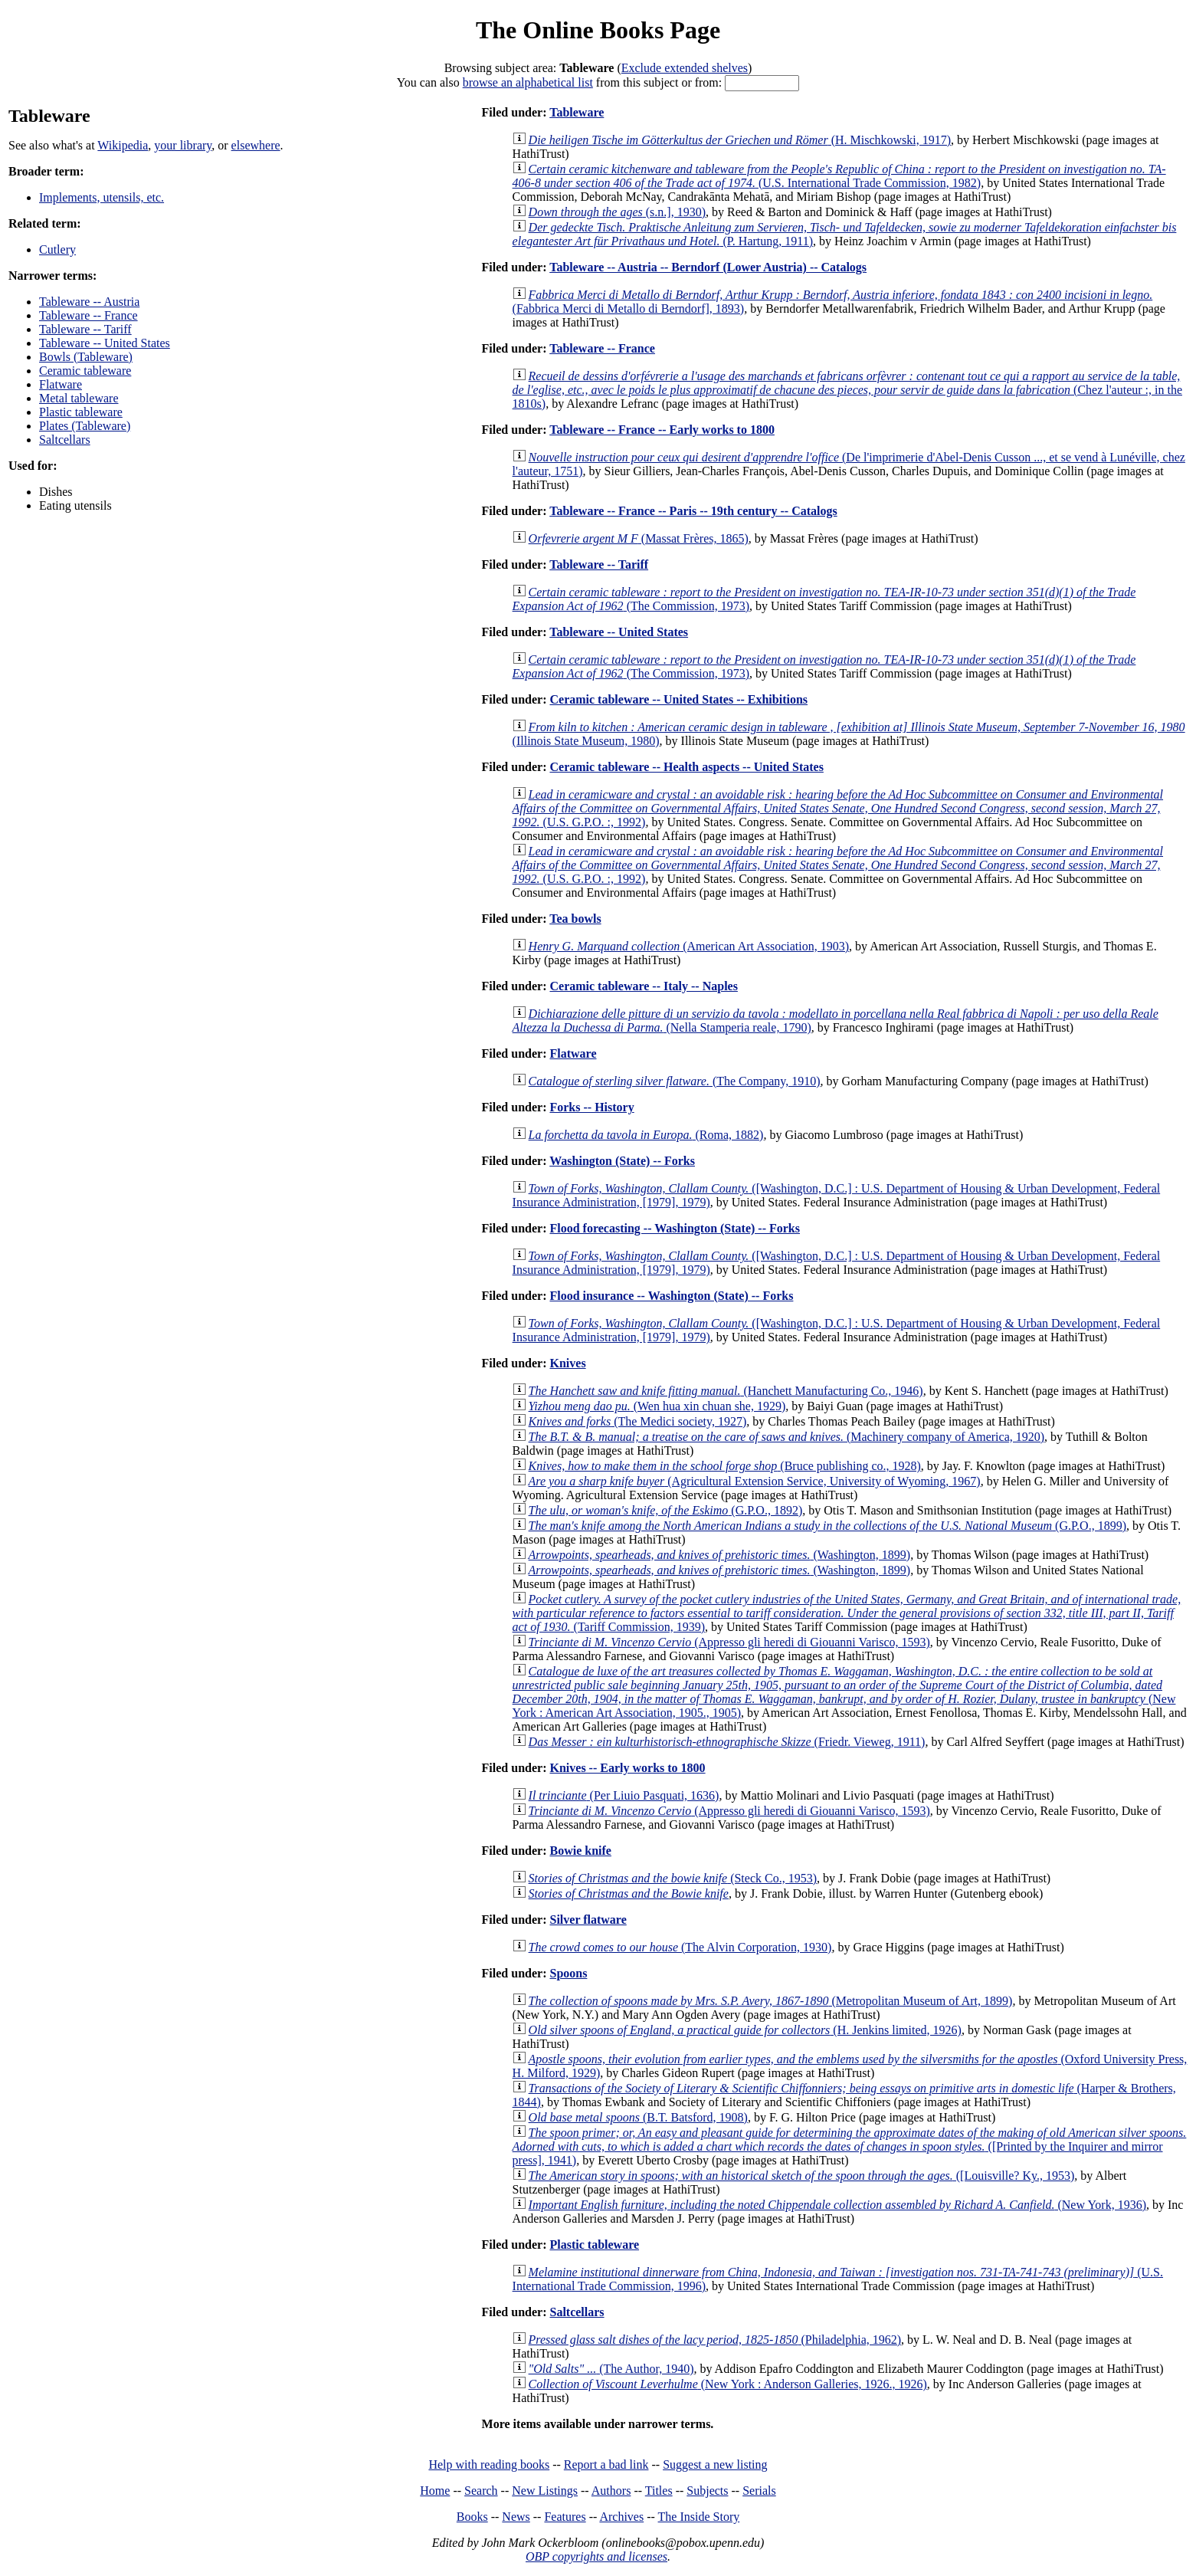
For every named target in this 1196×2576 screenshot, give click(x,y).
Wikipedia (122, 145)
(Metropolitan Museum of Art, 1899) (771, 2000)
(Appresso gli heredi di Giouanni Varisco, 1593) (729, 1642)
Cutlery (57, 249)
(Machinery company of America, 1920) (787, 1436)
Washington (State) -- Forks (622, 1160)
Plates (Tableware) (84, 425)
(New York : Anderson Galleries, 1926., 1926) (728, 2384)
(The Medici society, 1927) (638, 1421)
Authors (611, 2490)
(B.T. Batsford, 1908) (638, 2117)
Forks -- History (591, 1107)
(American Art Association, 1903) (689, 946)
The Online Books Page (598, 30)
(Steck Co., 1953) (673, 1878)
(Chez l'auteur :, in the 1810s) (847, 389)
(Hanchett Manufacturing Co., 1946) (726, 1390)
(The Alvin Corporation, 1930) (680, 1947)
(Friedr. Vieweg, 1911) (727, 1741)
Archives (621, 2516)
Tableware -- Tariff (85, 329)
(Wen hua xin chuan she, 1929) (657, 1406)
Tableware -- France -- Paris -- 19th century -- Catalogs (693, 510)
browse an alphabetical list (528, 82)
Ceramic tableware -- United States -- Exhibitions (678, 699)
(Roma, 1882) (646, 1134)
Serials (759, 2490)
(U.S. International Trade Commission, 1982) (839, 175)
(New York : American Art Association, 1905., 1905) (844, 1692)
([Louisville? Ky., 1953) (802, 2175)
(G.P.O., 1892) (666, 1510)
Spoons (568, 1973)
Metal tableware (79, 398)
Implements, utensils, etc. (101, 197)
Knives (567, 1363)
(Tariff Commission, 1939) (847, 1613)
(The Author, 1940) (611, 2368)
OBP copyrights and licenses (596, 2556)
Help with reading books (488, 2464)
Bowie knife (580, 1850)
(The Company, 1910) (675, 1081)
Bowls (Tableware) (86, 356)
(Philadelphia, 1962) (715, 2339)
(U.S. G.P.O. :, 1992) (838, 808)
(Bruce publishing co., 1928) (725, 1465)
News (515, 2516)
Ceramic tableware (85, 370)
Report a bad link (606, 2464)
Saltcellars (64, 439)
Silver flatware (587, 1919)
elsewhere (255, 145)
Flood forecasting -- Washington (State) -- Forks (674, 1228)
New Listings (545, 2490)
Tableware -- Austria (89, 301)
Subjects (707, 2490)
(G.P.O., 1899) (827, 1525)
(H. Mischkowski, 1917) (740, 139)
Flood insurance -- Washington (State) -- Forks (671, 1295)
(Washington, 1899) (720, 1554)
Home (435, 2490)
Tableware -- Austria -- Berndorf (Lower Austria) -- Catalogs (708, 267)
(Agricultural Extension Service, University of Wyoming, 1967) (755, 1481)
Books (472, 2516)
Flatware (60, 384)
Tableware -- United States (104, 342)
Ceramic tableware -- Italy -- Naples (643, 986)
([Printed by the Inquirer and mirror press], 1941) (850, 2146)
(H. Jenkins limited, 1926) (745, 2029)
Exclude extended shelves (684, 67)
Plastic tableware (81, 411)
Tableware (576, 112)
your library (182, 145)
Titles (659, 2490)
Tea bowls (575, 918)
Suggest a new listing (715, 2464)
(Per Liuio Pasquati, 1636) (624, 1795)
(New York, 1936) (837, 2204)
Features (564, 2516)
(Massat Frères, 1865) (639, 538)
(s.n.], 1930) (617, 211)
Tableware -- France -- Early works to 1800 (662, 429)
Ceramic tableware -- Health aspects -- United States (686, 766)
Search (481, 2490)
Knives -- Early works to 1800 (627, 1767)
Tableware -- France (88, 315)
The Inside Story (699, 2516)
